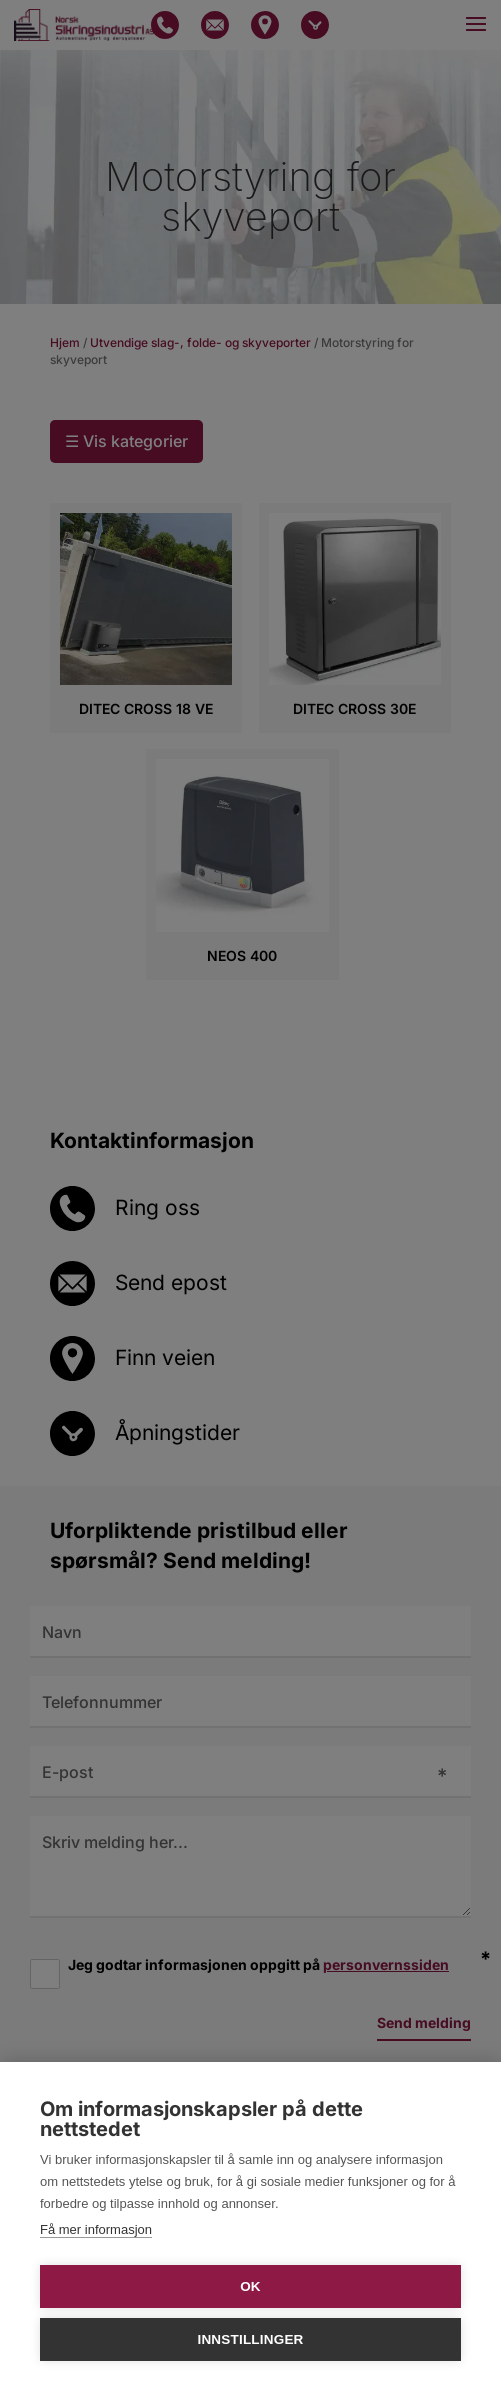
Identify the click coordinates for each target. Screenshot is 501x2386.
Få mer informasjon (96, 2229)
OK (250, 2286)
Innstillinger (250, 2339)
